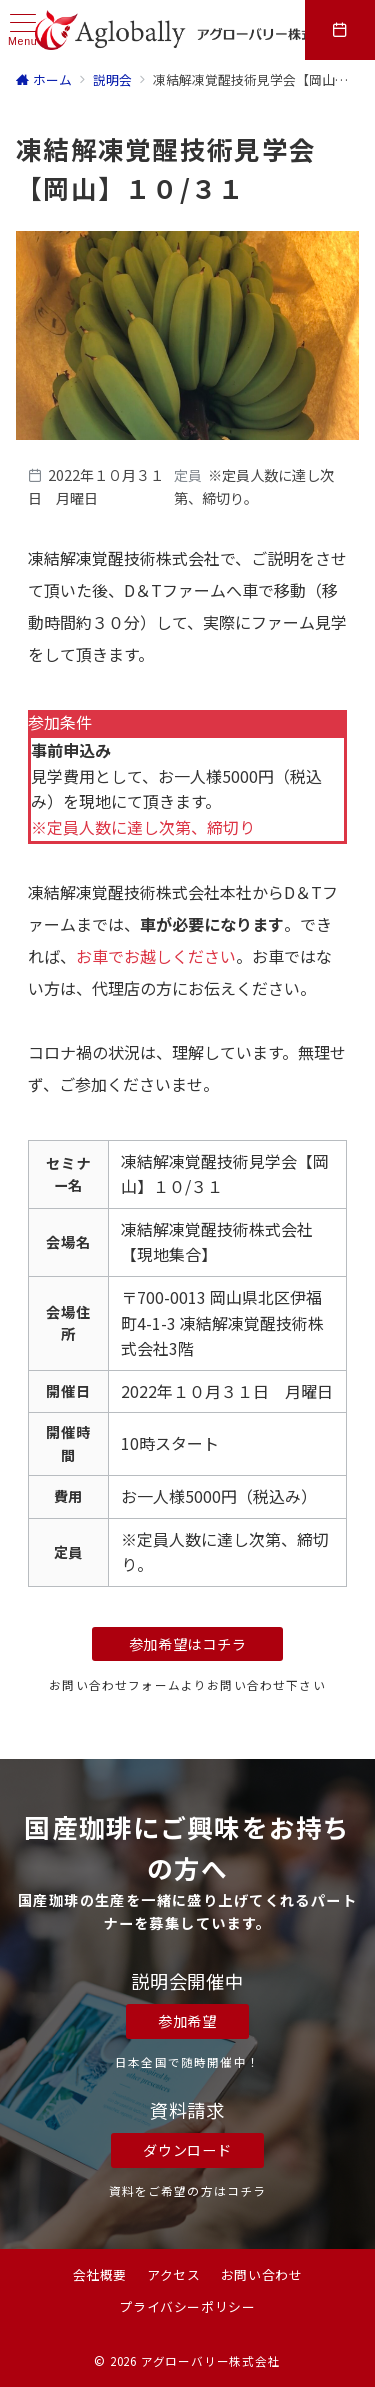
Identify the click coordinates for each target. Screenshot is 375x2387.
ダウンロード (187, 2150)
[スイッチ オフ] (340, 30)
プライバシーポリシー (187, 2306)
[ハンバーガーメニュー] (23, 30)
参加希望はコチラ (188, 1644)
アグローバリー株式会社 (211, 2361)
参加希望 (187, 2021)
